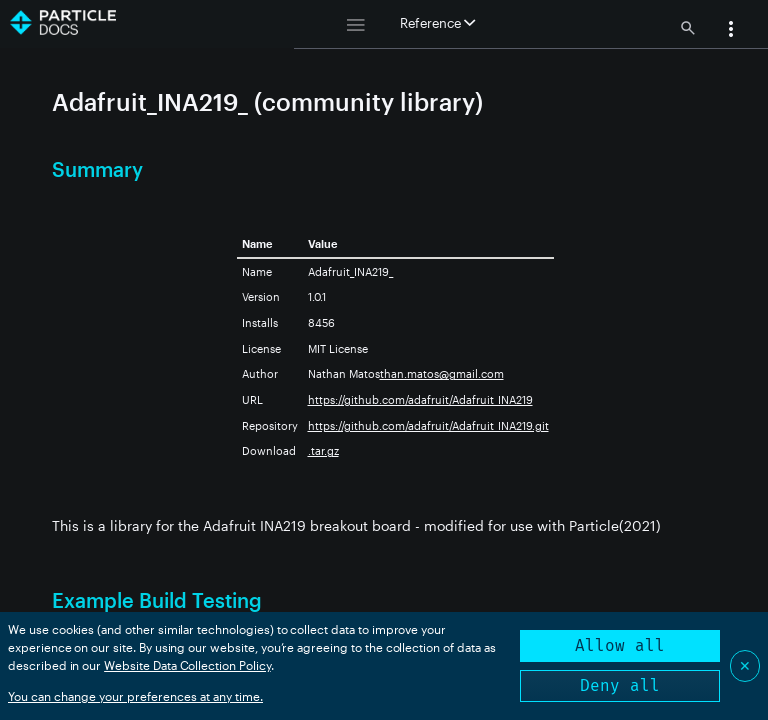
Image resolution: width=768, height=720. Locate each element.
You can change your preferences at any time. (135, 696)
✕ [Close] (745, 665)
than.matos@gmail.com (442, 373)
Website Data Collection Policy (187, 665)
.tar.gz (323, 450)
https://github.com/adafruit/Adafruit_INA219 (420, 399)
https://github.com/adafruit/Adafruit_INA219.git (428, 425)
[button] (731, 31)
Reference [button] (437, 23)
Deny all (620, 685)
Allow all (620, 645)
